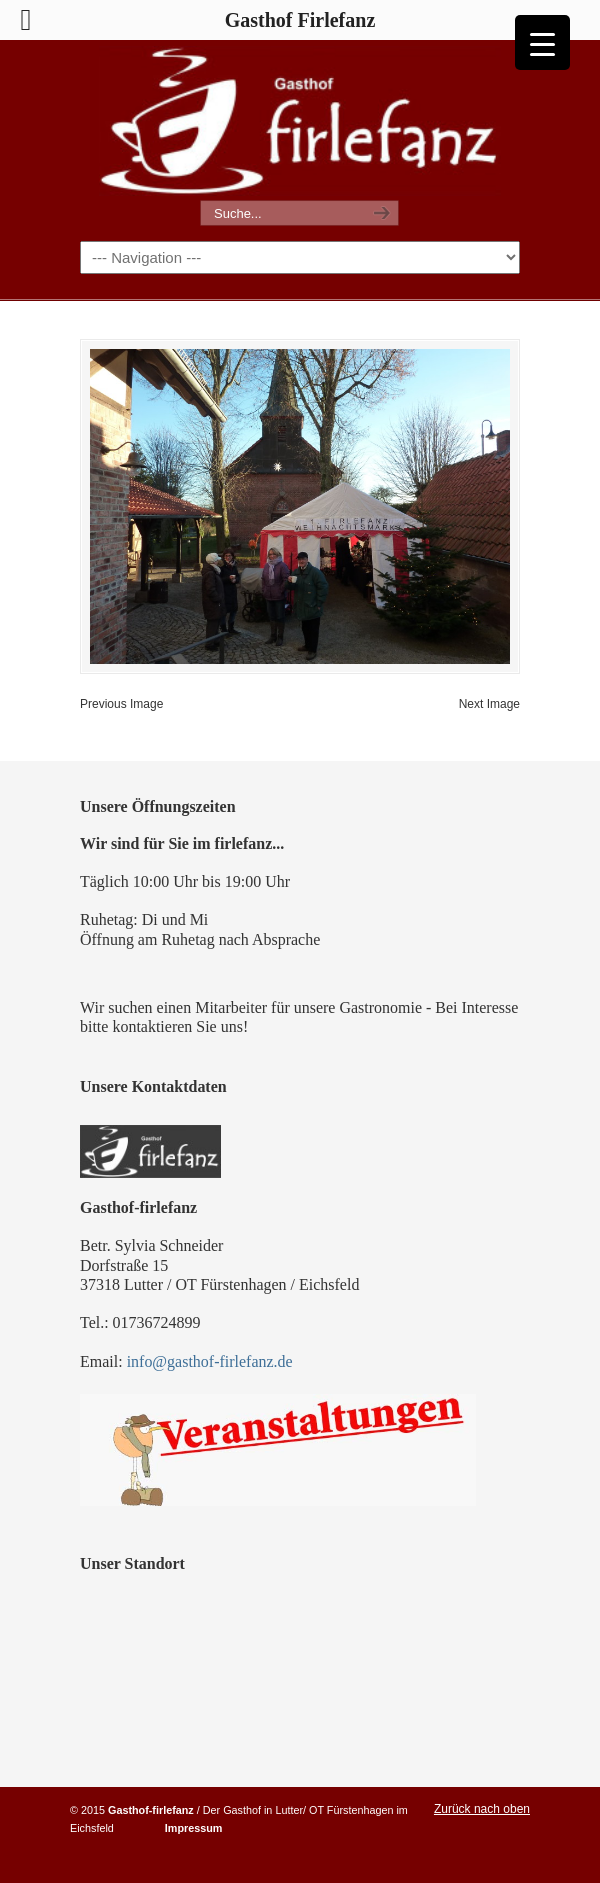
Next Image (489, 704)
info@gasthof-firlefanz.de (210, 1361)
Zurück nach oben (482, 1809)
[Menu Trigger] (542, 42)
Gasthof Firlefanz (300, 121)
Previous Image (121, 704)
